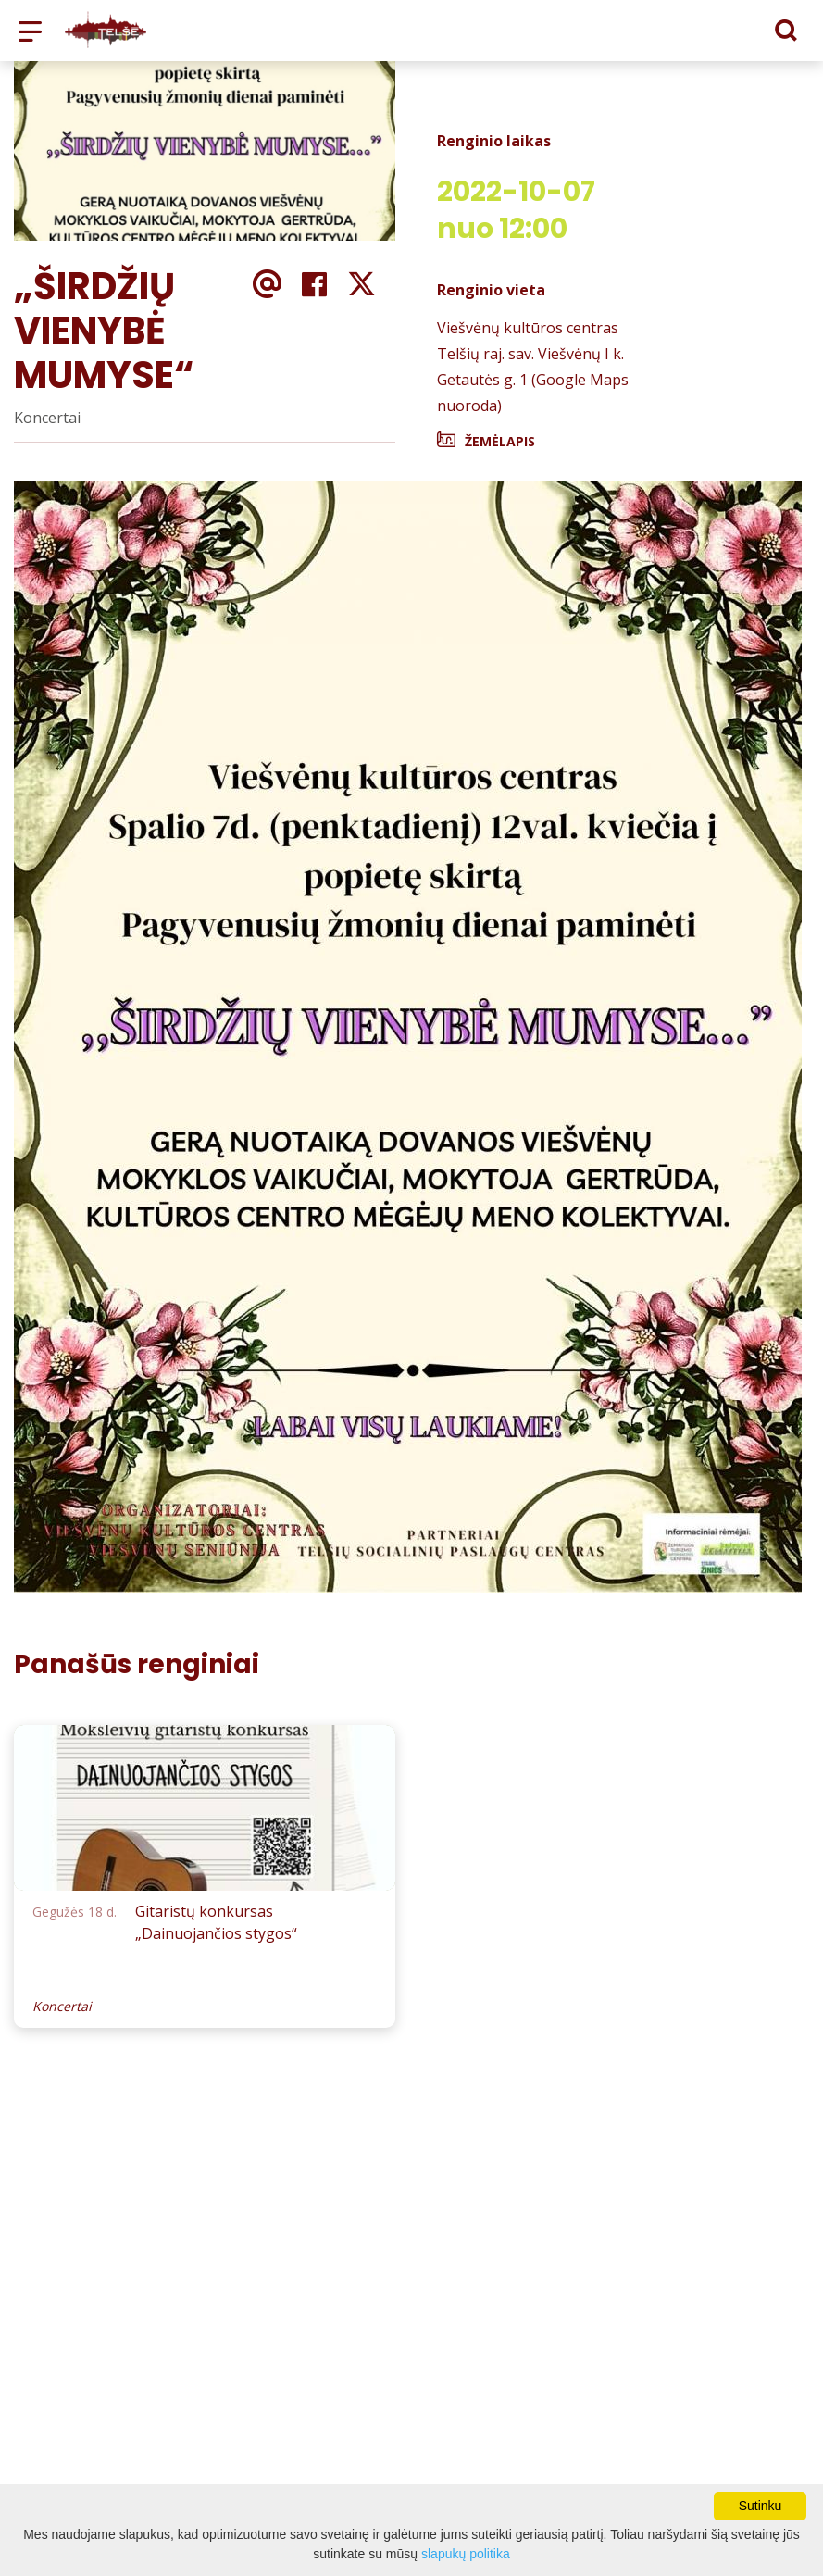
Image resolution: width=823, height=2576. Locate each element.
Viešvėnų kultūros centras (527, 328)
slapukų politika (465, 2553)
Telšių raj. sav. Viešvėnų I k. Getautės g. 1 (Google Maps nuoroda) (533, 380)
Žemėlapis (500, 441)
